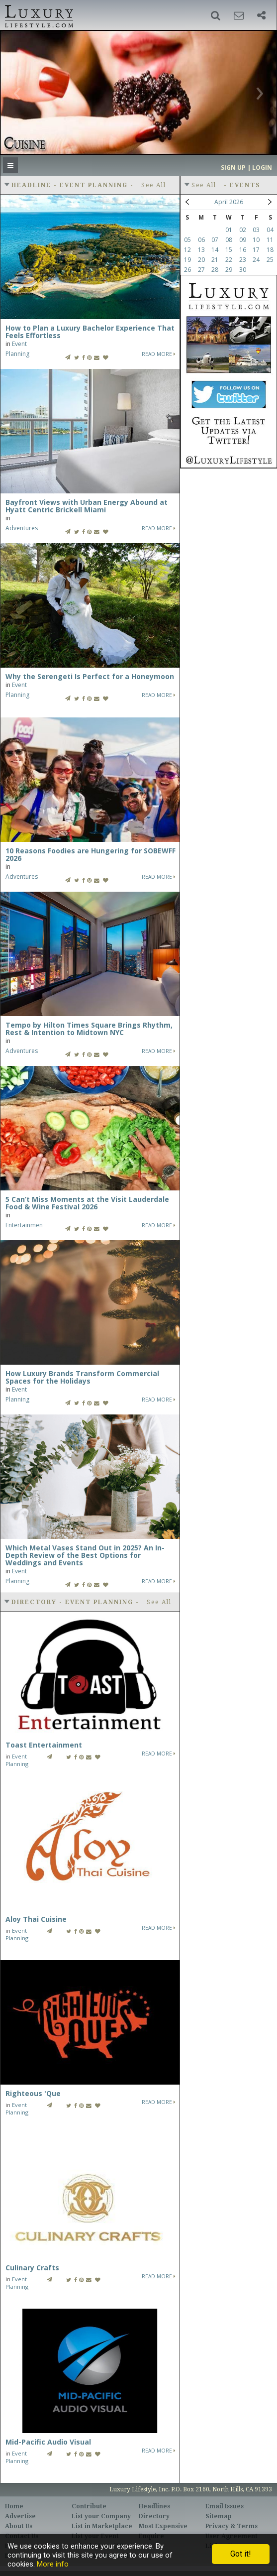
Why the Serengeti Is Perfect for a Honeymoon (89, 676)
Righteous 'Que (33, 2093)
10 (256, 239)
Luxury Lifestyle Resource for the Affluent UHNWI (38, 15)
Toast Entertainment (43, 1745)
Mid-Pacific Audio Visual (48, 2442)
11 (270, 239)
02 (242, 230)
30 (242, 269)
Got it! (240, 2554)
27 (201, 269)
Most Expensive (163, 2526)
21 (214, 259)
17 (256, 249)
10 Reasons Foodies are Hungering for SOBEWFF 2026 (90, 854)
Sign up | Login (246, 167)
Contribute (89, 2506)
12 (187, 249)
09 (242, 239)
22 (228, 259)
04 (270, 230)
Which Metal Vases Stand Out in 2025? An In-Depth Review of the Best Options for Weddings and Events (85, 1555)
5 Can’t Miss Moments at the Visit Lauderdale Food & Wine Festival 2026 (87, 1202)
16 (242, 249)
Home (14, 2506)
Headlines (154, 2506)
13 (201, 249)
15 (228, 249)
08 (228, 239)
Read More (159, 354)
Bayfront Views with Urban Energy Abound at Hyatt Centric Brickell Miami (86, 505)
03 (256, 230)
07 (214, 239)
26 (187, 269)
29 (228, 269)
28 (214, 269)
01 (228, 230)
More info (53, 2564)
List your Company (101, 2516)
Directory (154, 2516)
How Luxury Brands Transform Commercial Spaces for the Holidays (82, 1377)
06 (201, 239)
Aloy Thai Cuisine (36, 1919)
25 (270, 259)
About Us (18, 2526)
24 (256, 259)
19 (187, 259)
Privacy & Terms (231, 2526)
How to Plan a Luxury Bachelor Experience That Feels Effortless (90, 331)
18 (270, 249)
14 (214, 249)
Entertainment (25, 1225)
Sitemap (218, 2516)
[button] (215, 15)
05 (187, 239)
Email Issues (224, 2506)
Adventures (21, 528)
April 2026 (228, 202)
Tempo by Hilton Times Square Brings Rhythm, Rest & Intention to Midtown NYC (89, 1028)
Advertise (20, 2516)
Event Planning (16, 1760)
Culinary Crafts (32, 2267)
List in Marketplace (102, 2526)
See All (153, 185)
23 (242, 259)
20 (201, 259)
